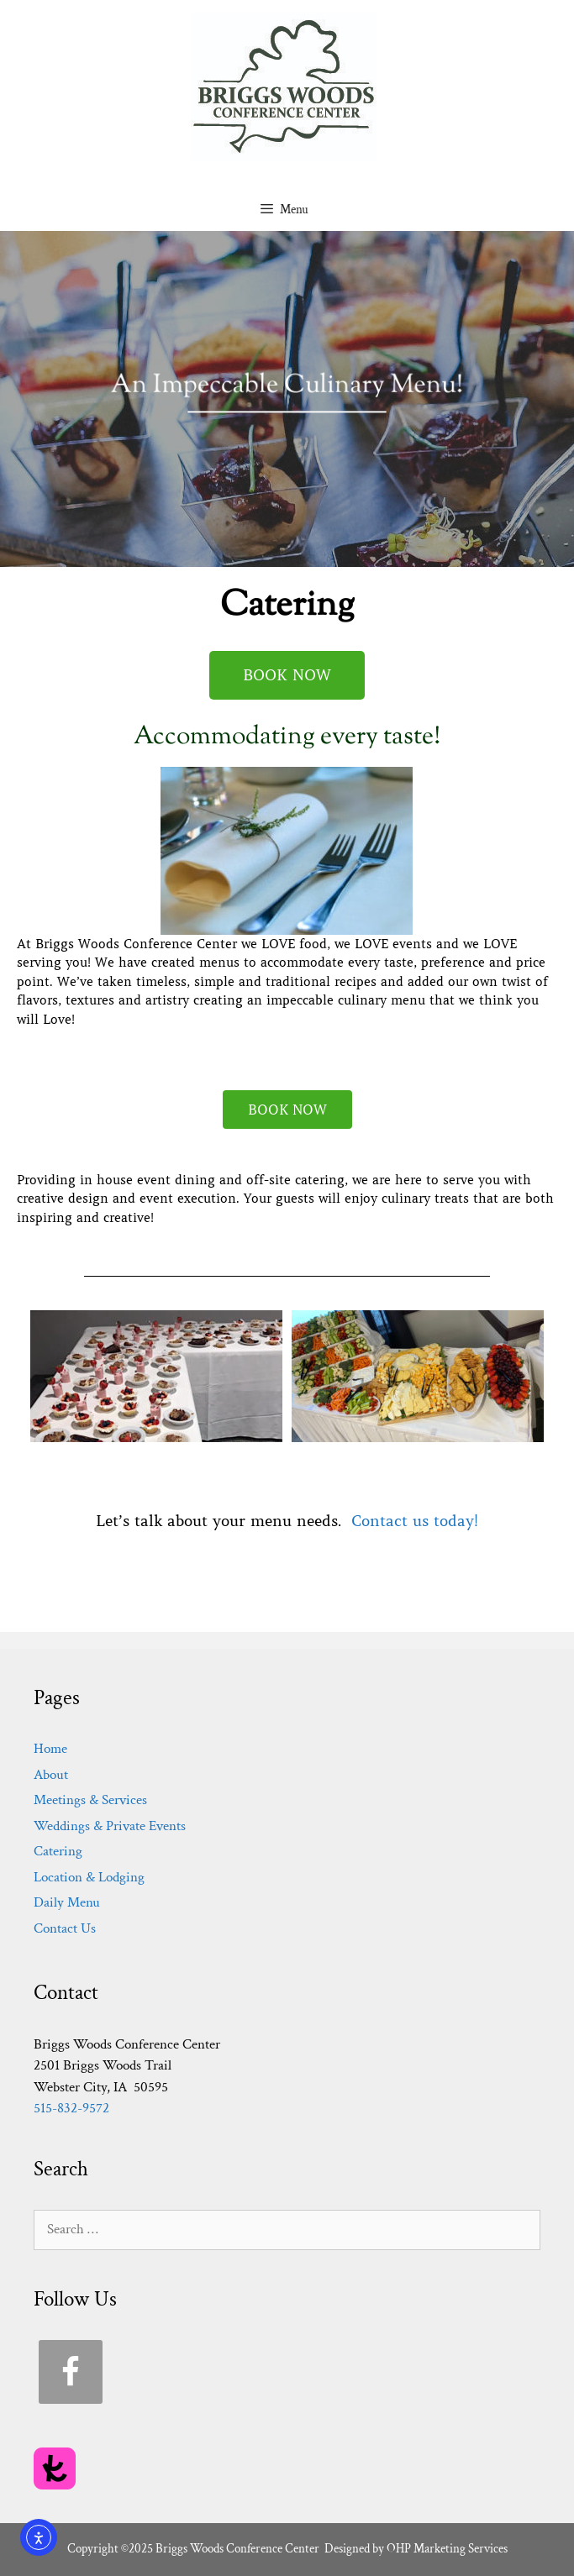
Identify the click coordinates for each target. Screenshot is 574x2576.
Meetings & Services (90, 1800)
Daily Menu (67, 1902)
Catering (58, 1851)
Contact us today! (414, 1521)
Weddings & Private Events (110, 1826)
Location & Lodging (89, 1877)
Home (50, 1748)
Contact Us (65, 1928)
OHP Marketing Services (447, 2549)
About (51, 1774)
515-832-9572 (71, 2108)
